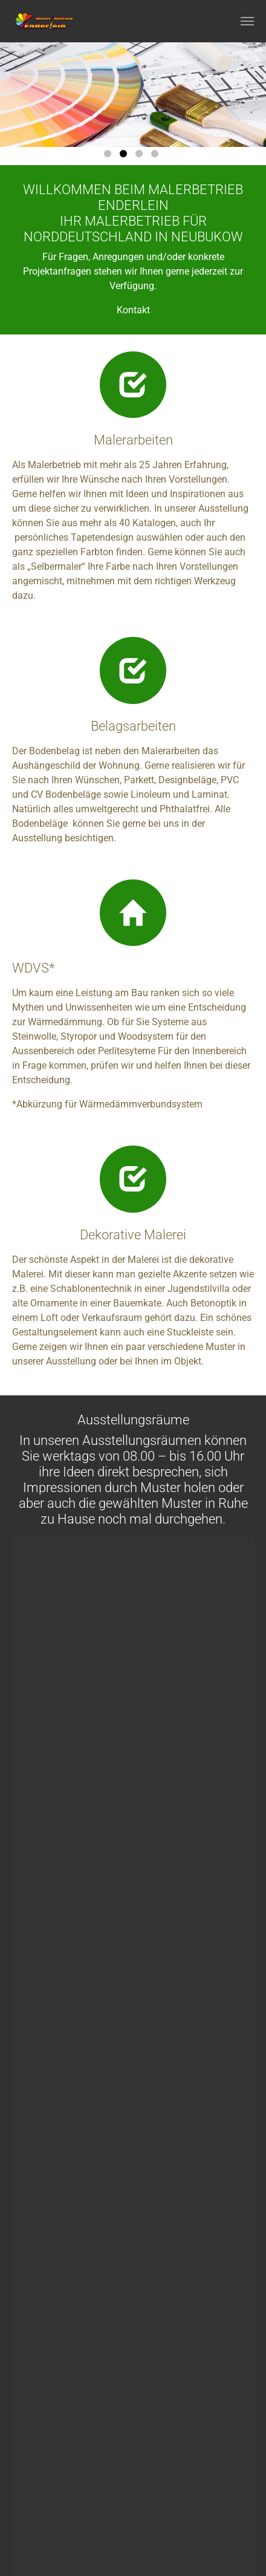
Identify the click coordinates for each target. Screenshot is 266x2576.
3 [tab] (141, 156)
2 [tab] (125, 156)
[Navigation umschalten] (247, 21)
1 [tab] (109, 156)
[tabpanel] (133, 94)
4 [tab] (157, 156)
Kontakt (133, 310)
